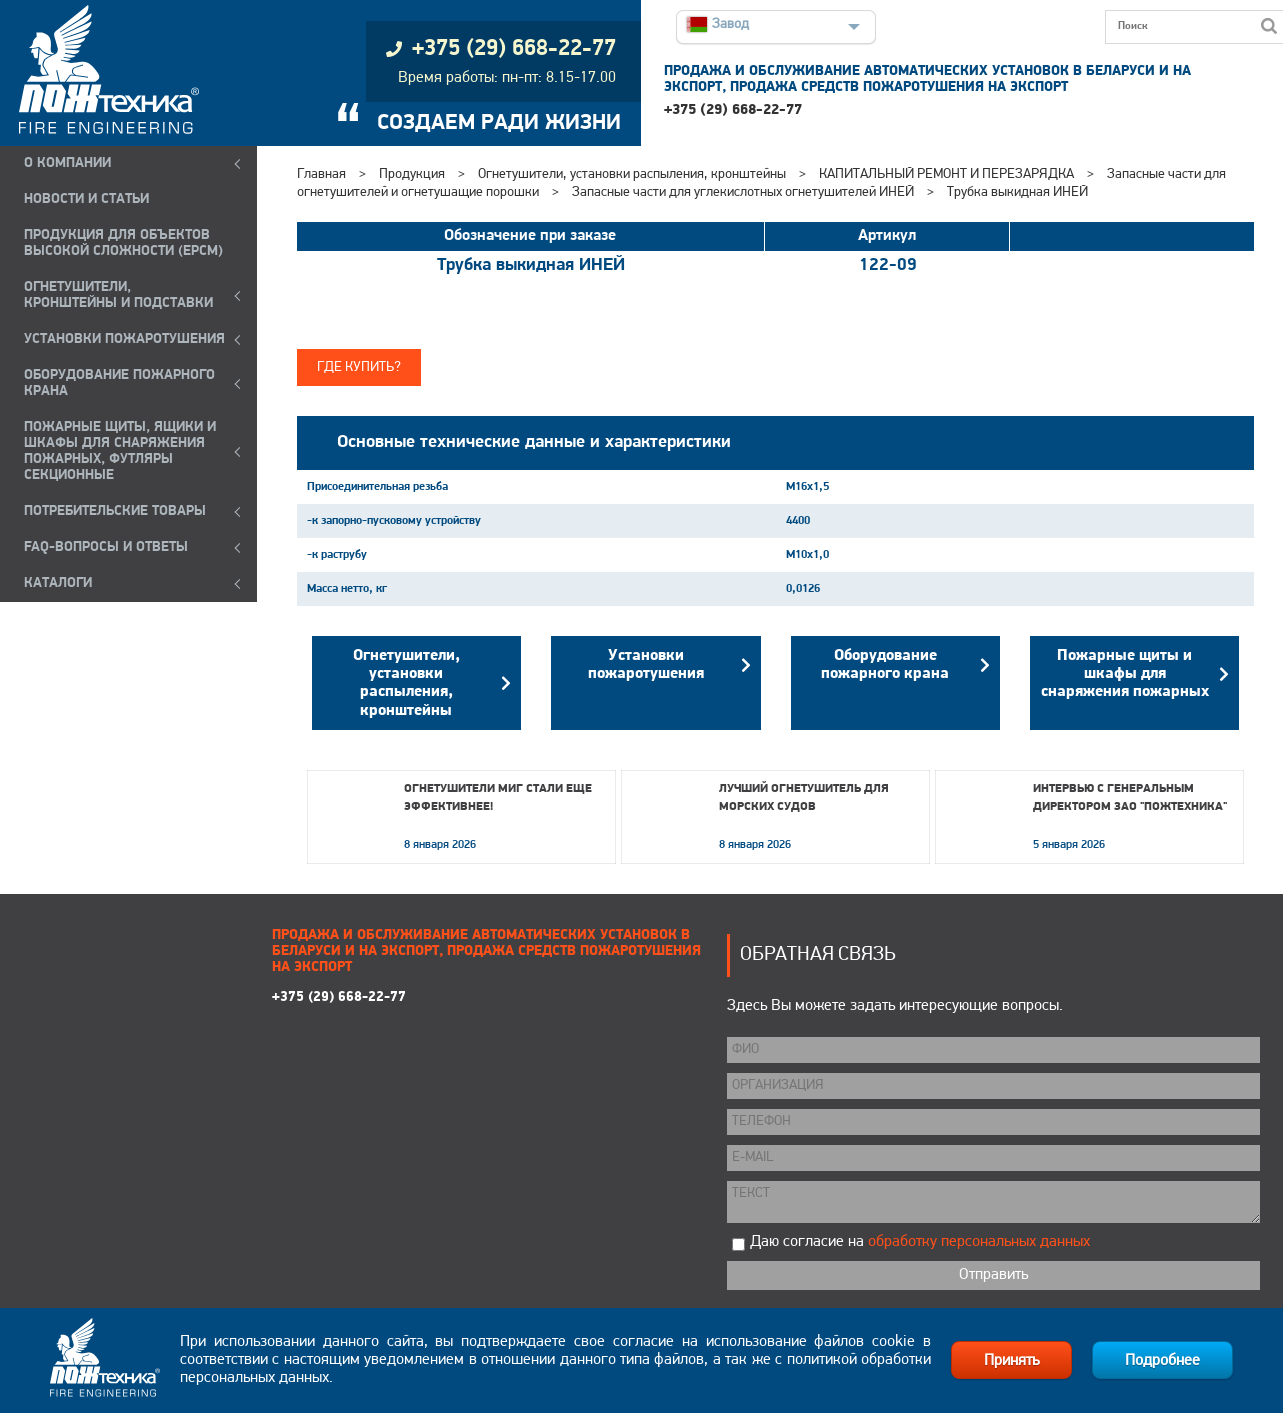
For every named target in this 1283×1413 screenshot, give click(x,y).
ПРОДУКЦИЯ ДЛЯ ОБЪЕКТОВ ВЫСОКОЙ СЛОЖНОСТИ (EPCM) (123, 243)
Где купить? (359, 367)
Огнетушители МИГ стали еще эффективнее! (498, 798)
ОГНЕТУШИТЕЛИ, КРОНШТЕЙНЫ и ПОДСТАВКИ (118, 295)
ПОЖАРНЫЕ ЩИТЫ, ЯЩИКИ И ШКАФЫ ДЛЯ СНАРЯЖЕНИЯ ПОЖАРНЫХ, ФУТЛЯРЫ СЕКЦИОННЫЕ (120, 451)
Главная (321, 174)
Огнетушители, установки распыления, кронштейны (632, 174)
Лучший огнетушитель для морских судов (804, 798)
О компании (67, 163)
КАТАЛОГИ (58, 583)
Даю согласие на (920, 1242)
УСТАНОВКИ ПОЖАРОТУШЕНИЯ (124, 339)
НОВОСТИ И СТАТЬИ (86, 199)
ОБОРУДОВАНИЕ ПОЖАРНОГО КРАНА (119, 383)
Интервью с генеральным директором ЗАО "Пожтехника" (1130, 798)
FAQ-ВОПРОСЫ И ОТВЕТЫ (106, 547)
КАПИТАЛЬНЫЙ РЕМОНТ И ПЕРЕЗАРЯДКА (948, 174)
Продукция (412, 174)
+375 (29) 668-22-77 (733, 110)
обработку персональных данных (979, 1242)
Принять (1011, 1361)
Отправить (993, 1275)
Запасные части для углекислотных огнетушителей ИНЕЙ (744, 192)
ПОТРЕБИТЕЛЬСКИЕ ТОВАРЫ (115, 511)
